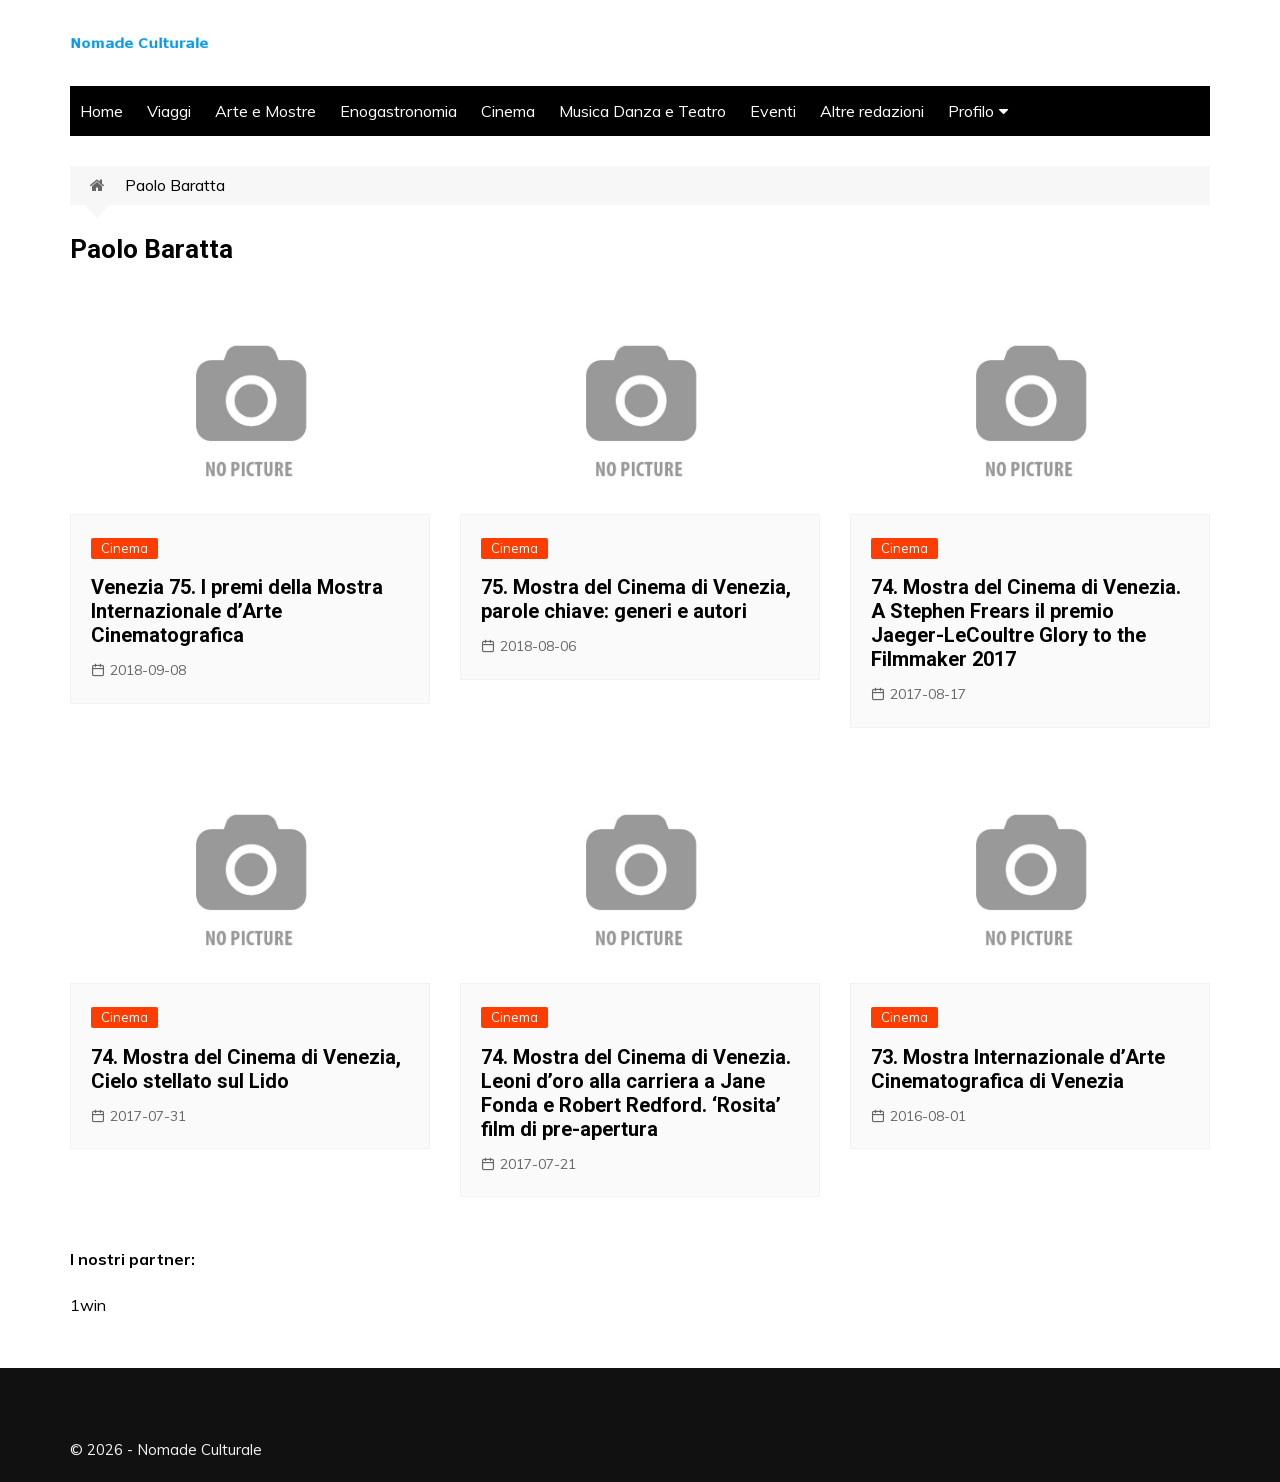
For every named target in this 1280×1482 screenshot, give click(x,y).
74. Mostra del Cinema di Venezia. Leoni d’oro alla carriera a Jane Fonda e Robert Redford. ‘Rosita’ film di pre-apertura (636, 1093)
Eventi (773, 111)
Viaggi (169, 111)
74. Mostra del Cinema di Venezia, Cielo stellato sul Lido (246, 1069)
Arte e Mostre (265, 111)
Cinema (508, 111)
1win (88, 1305)
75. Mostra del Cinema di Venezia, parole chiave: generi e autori (636, 599)
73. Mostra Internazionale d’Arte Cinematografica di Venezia (1018, 1069)
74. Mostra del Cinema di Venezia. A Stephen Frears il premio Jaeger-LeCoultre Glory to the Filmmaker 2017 (1026, 623)
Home (101, 111)
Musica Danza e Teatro (642, 111)
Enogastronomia (398, 111)
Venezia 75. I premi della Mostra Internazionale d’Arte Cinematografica (237, 611)
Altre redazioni (872, 111)
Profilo (971, 111)
